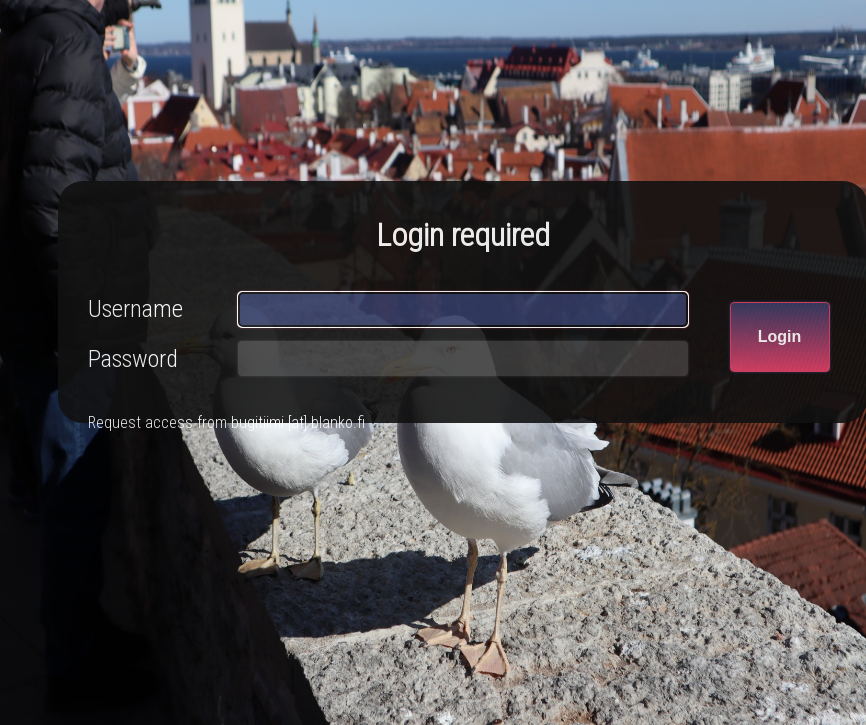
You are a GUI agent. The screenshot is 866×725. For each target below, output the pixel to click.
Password (133, 359)
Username (135, 309)
